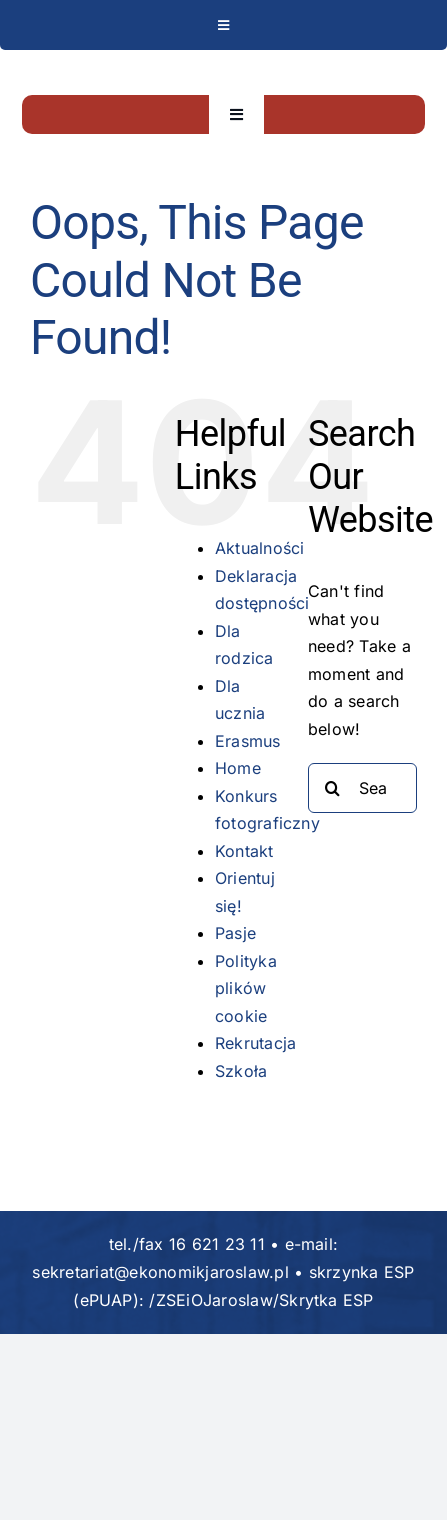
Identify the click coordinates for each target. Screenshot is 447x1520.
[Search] (333, 788)
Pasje (235, 933)
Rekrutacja (255, 1043)
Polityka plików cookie (246, 988)
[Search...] (362, 788)
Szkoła (241, 1071)
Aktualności (260, 548)
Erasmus (248, 741)
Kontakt (244, 851)
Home (238, 768)
